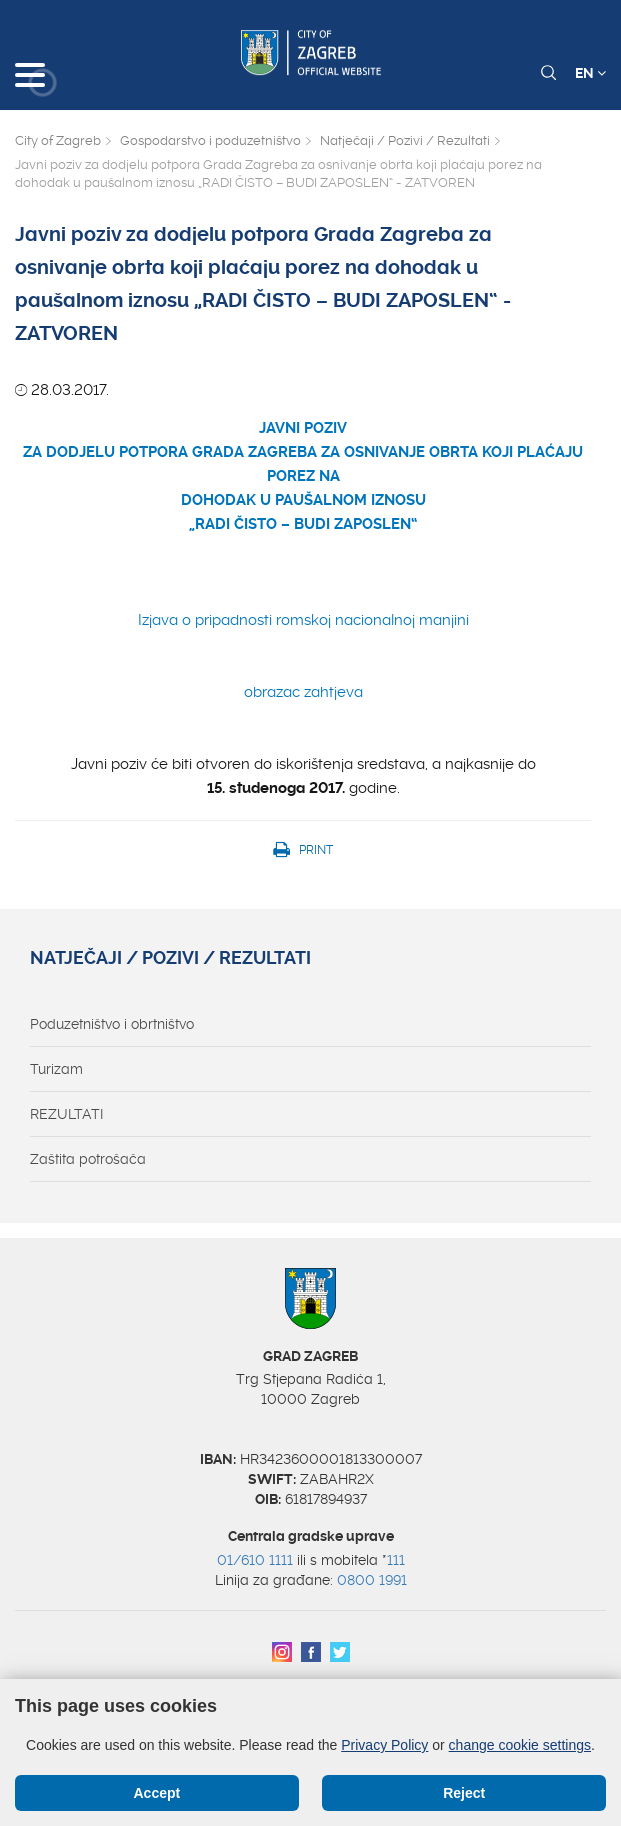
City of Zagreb (58, 140)
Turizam (56, 1069)
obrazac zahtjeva (303, 692)
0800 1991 (372, 1580)
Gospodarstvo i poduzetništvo (210, 140)
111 (396, 1560)
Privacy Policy (384, 1745)
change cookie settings (520, 1745)
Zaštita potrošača (88, 1159)
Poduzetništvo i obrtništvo (112, 1024)
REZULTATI (66, 1114)
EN (590, 73)
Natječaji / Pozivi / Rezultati (405, 140)
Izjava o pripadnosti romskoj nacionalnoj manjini (303, 620)
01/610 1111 (255, 1560)
